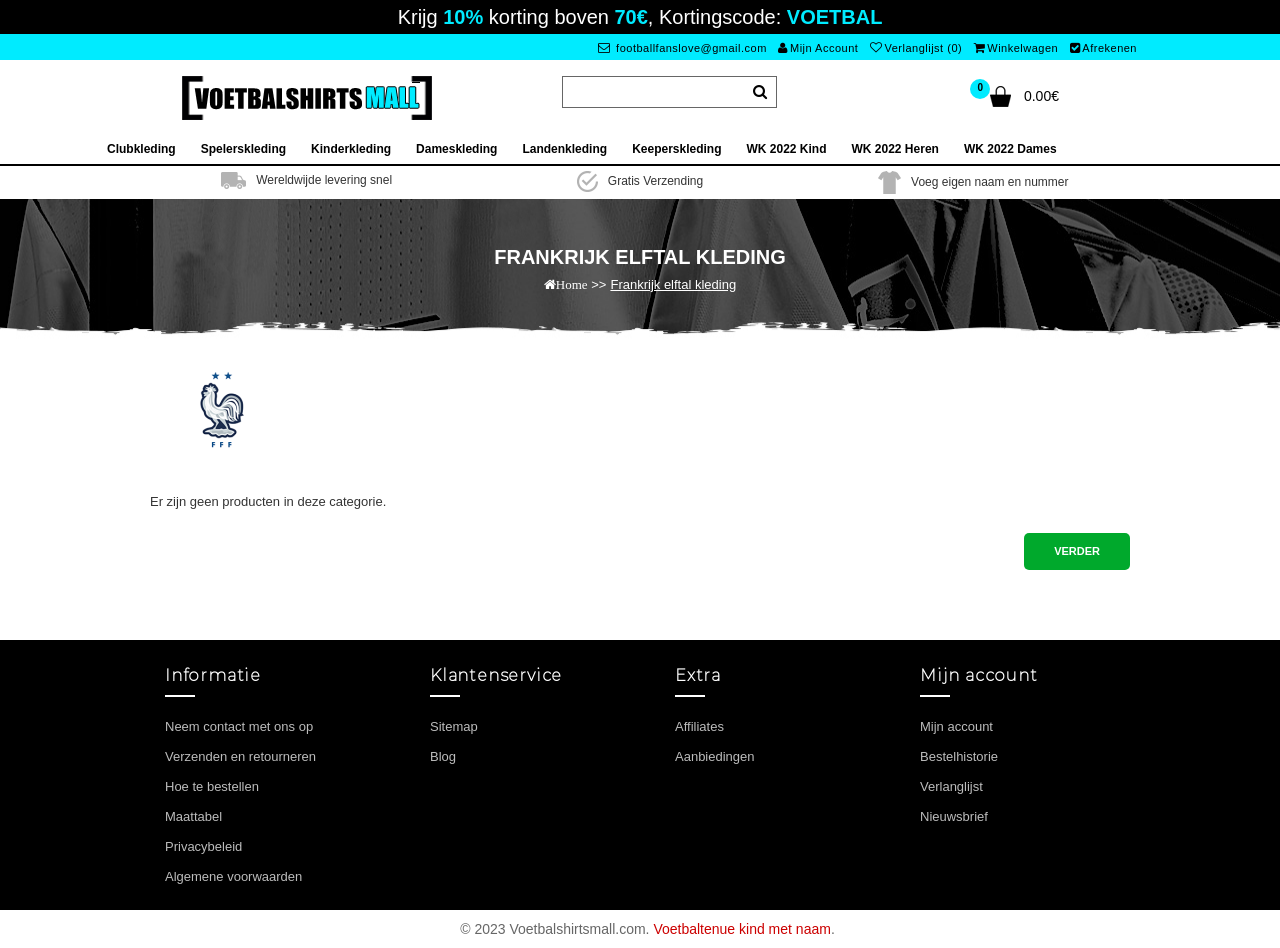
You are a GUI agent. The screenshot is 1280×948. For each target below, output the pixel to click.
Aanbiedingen (715, 756)
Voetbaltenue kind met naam (741, 929)
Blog (443, 756)
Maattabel (193, 816)
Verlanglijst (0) (916, 48)
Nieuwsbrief (954, 816)
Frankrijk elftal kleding (673, 284)
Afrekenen (1103, 48)
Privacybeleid (203, 846)
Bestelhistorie (959, 756)
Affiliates (699, 726)
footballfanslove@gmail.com (682, 48)
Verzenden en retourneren (240, 756)
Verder (1077, 551)
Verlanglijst (951, 786)
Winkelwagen (1016, 48)
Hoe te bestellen (212, 786)
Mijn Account (818, 48)
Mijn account (956, 726)
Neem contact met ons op (239, 726)
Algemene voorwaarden (233, 876)
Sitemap (454, 726)
